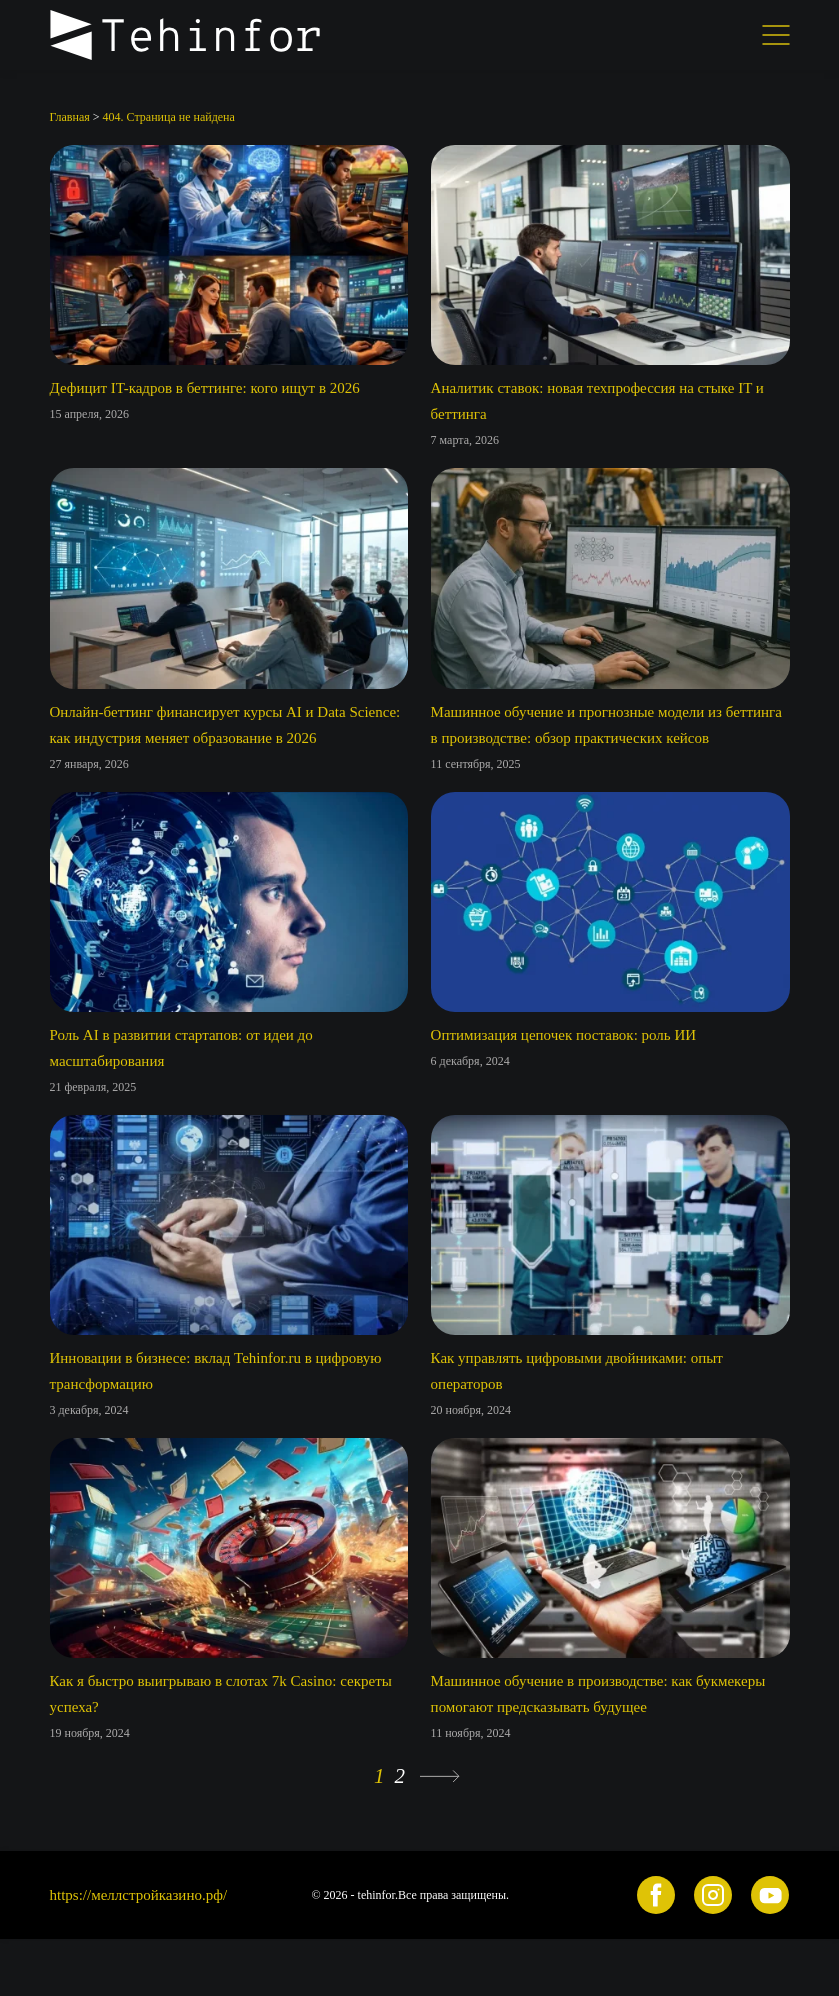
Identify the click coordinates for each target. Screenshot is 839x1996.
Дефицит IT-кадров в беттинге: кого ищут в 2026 (205, 388)
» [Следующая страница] (440, 1776)
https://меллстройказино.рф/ (139, 1895)
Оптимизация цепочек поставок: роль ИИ (564, 1035)
